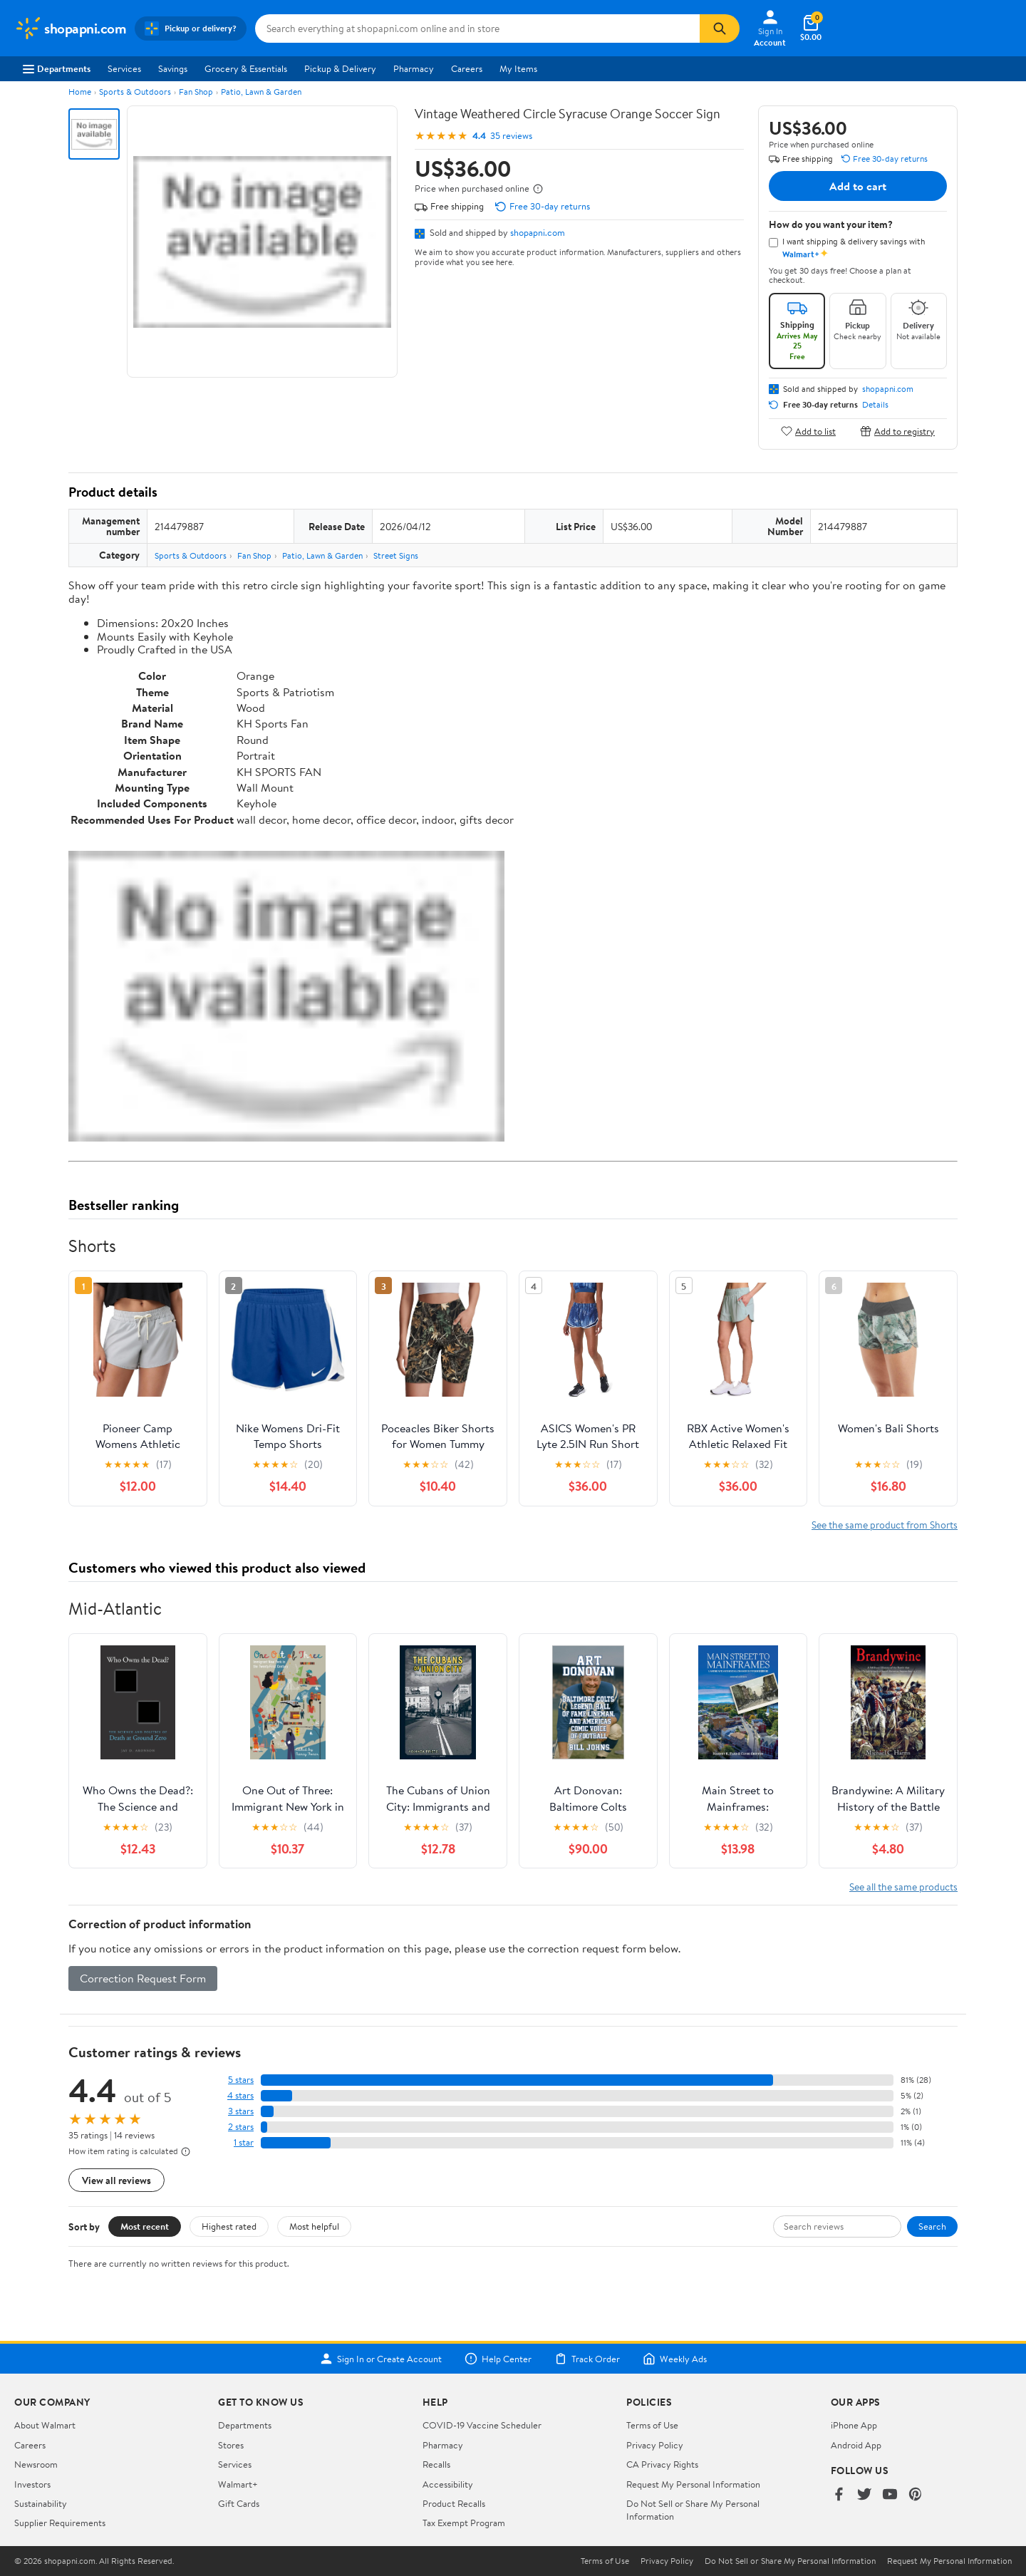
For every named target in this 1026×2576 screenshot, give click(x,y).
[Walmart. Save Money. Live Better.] (70, 28)
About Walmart (45, 2425)
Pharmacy (413, 68)
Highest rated (229, 2226)
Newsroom (36, 2464)
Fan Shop (196, 92)
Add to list (808, 431)
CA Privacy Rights (662, 2464)
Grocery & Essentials (245, 68)
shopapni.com (537, 232)
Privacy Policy (654, 2444)
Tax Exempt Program (464, 2522)
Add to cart (857, 186)
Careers (466, 68)
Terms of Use (652, 2425)
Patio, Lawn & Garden (261, 92)
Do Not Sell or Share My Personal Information (790, 2561)
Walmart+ (238, 2484)
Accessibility (448, 2484)
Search (932, 2226)
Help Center (498, 2358)
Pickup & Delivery (340, 68)
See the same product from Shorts (885, 1524)
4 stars (240, 2095)
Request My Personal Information (693, 2484)
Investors (32, 2484)
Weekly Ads (675, 2358)
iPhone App (854, 2425)
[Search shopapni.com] (477, 28)
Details (875, 405)
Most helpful (314, 2226)
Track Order (587, 2358)
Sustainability (40, 2503)
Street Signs (395, 555)
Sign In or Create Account (381, 2358)
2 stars (241, 2126)
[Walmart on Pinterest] (915, 2495)
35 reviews (511, 135)
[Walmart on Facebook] (838, 2495)
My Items (518, 68)
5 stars (241, 2079)
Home (79, 92)
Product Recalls (454, 2503)
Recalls (436, 2464)
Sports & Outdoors (135, 92)
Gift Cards (238, 2503)
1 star (244, 2142)
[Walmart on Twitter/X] (864, 2495)
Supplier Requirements (59, 2522)
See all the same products (903, 1886)
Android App (856, 2444)
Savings (172, 68)
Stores (231, 2444)
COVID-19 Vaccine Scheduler (482, 2425)
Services (124, 68)
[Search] (720, 28)
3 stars (241, 2111)
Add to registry (897, 431)
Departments (56, 68)
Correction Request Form (143, 1978)
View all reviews (116, 2180)
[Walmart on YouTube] (890, 2495)
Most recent (144, 2226)
